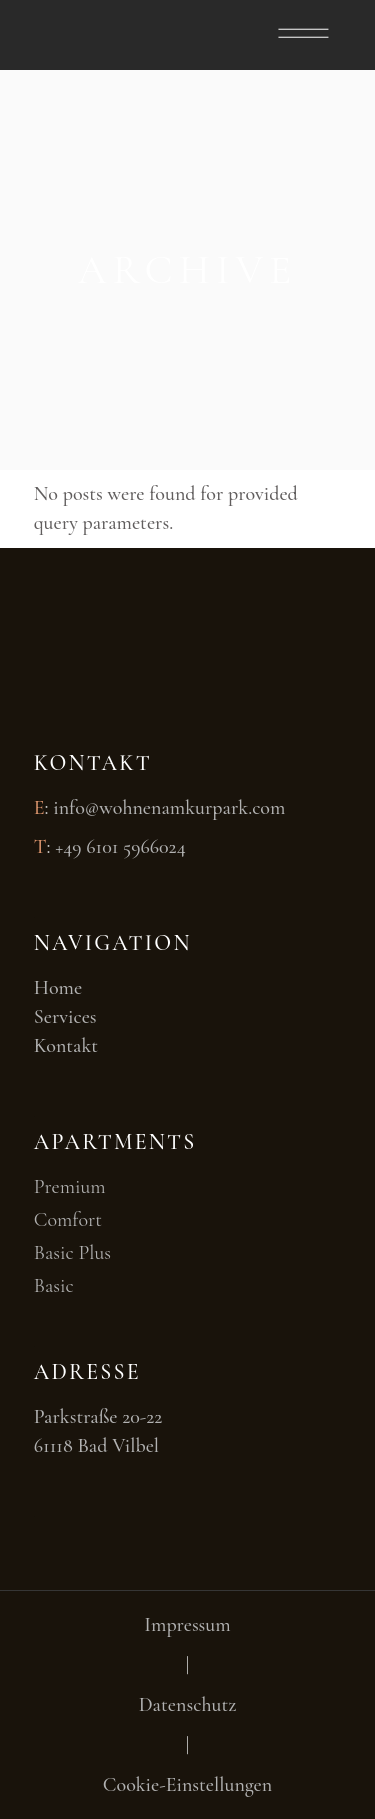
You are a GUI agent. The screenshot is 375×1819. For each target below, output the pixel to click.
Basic (54, 1286)
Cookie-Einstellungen (187, 1785)
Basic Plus (72, 1253)
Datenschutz (188, 1705)
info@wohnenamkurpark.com (169, 808)
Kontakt (66, 1046)
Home (58, 988)
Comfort (68, 1220)
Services (65, 1017)
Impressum (187, 1625)
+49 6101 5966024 (120, 847)
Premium (70, 1187)
